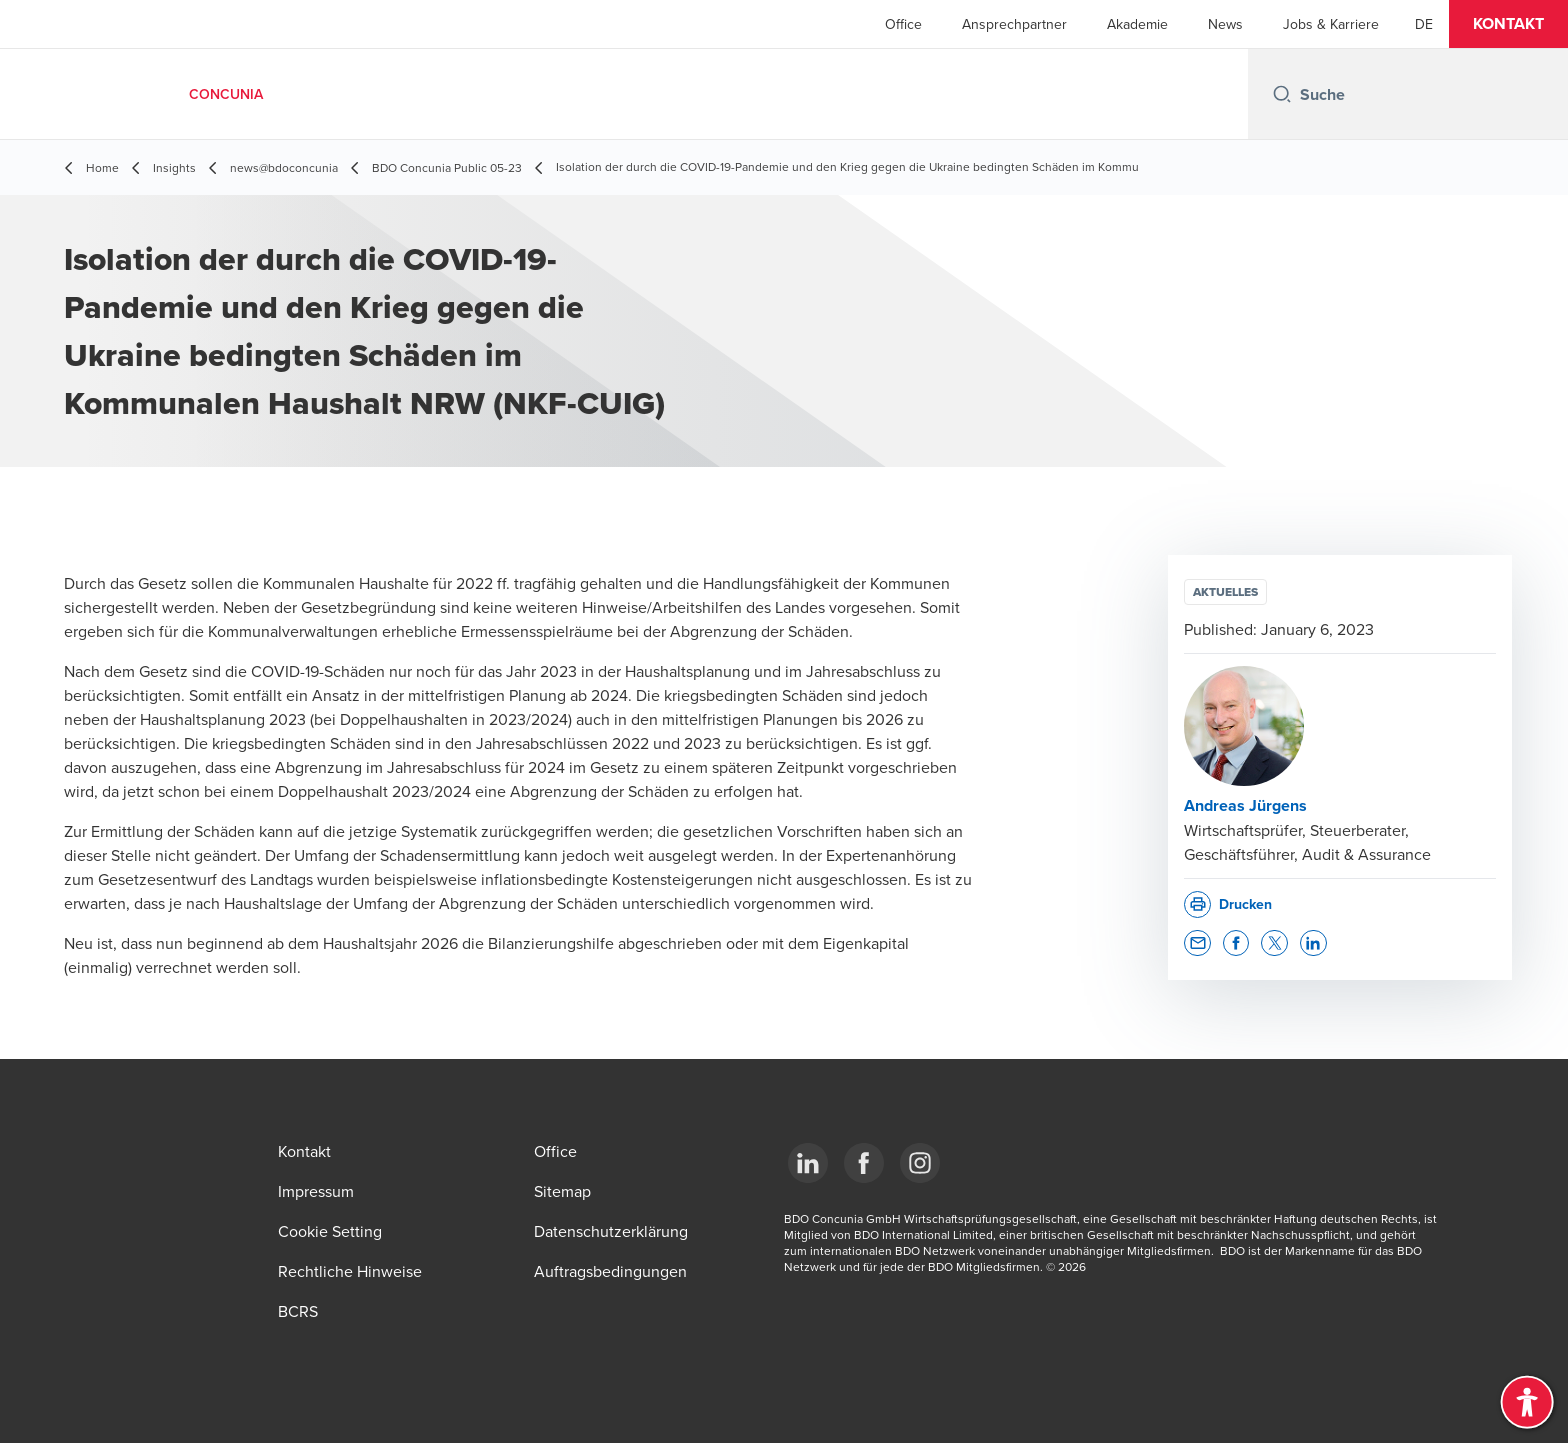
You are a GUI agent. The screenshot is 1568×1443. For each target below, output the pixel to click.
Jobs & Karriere (1331, 24)
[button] (1508, 24)
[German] (1424, 24)
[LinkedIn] (808, 1163)
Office (903, 24)
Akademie (1137, 24)
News (1225, 24)
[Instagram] (920, 1163)
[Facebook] (864, 1163)
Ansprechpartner (1014, 24)
